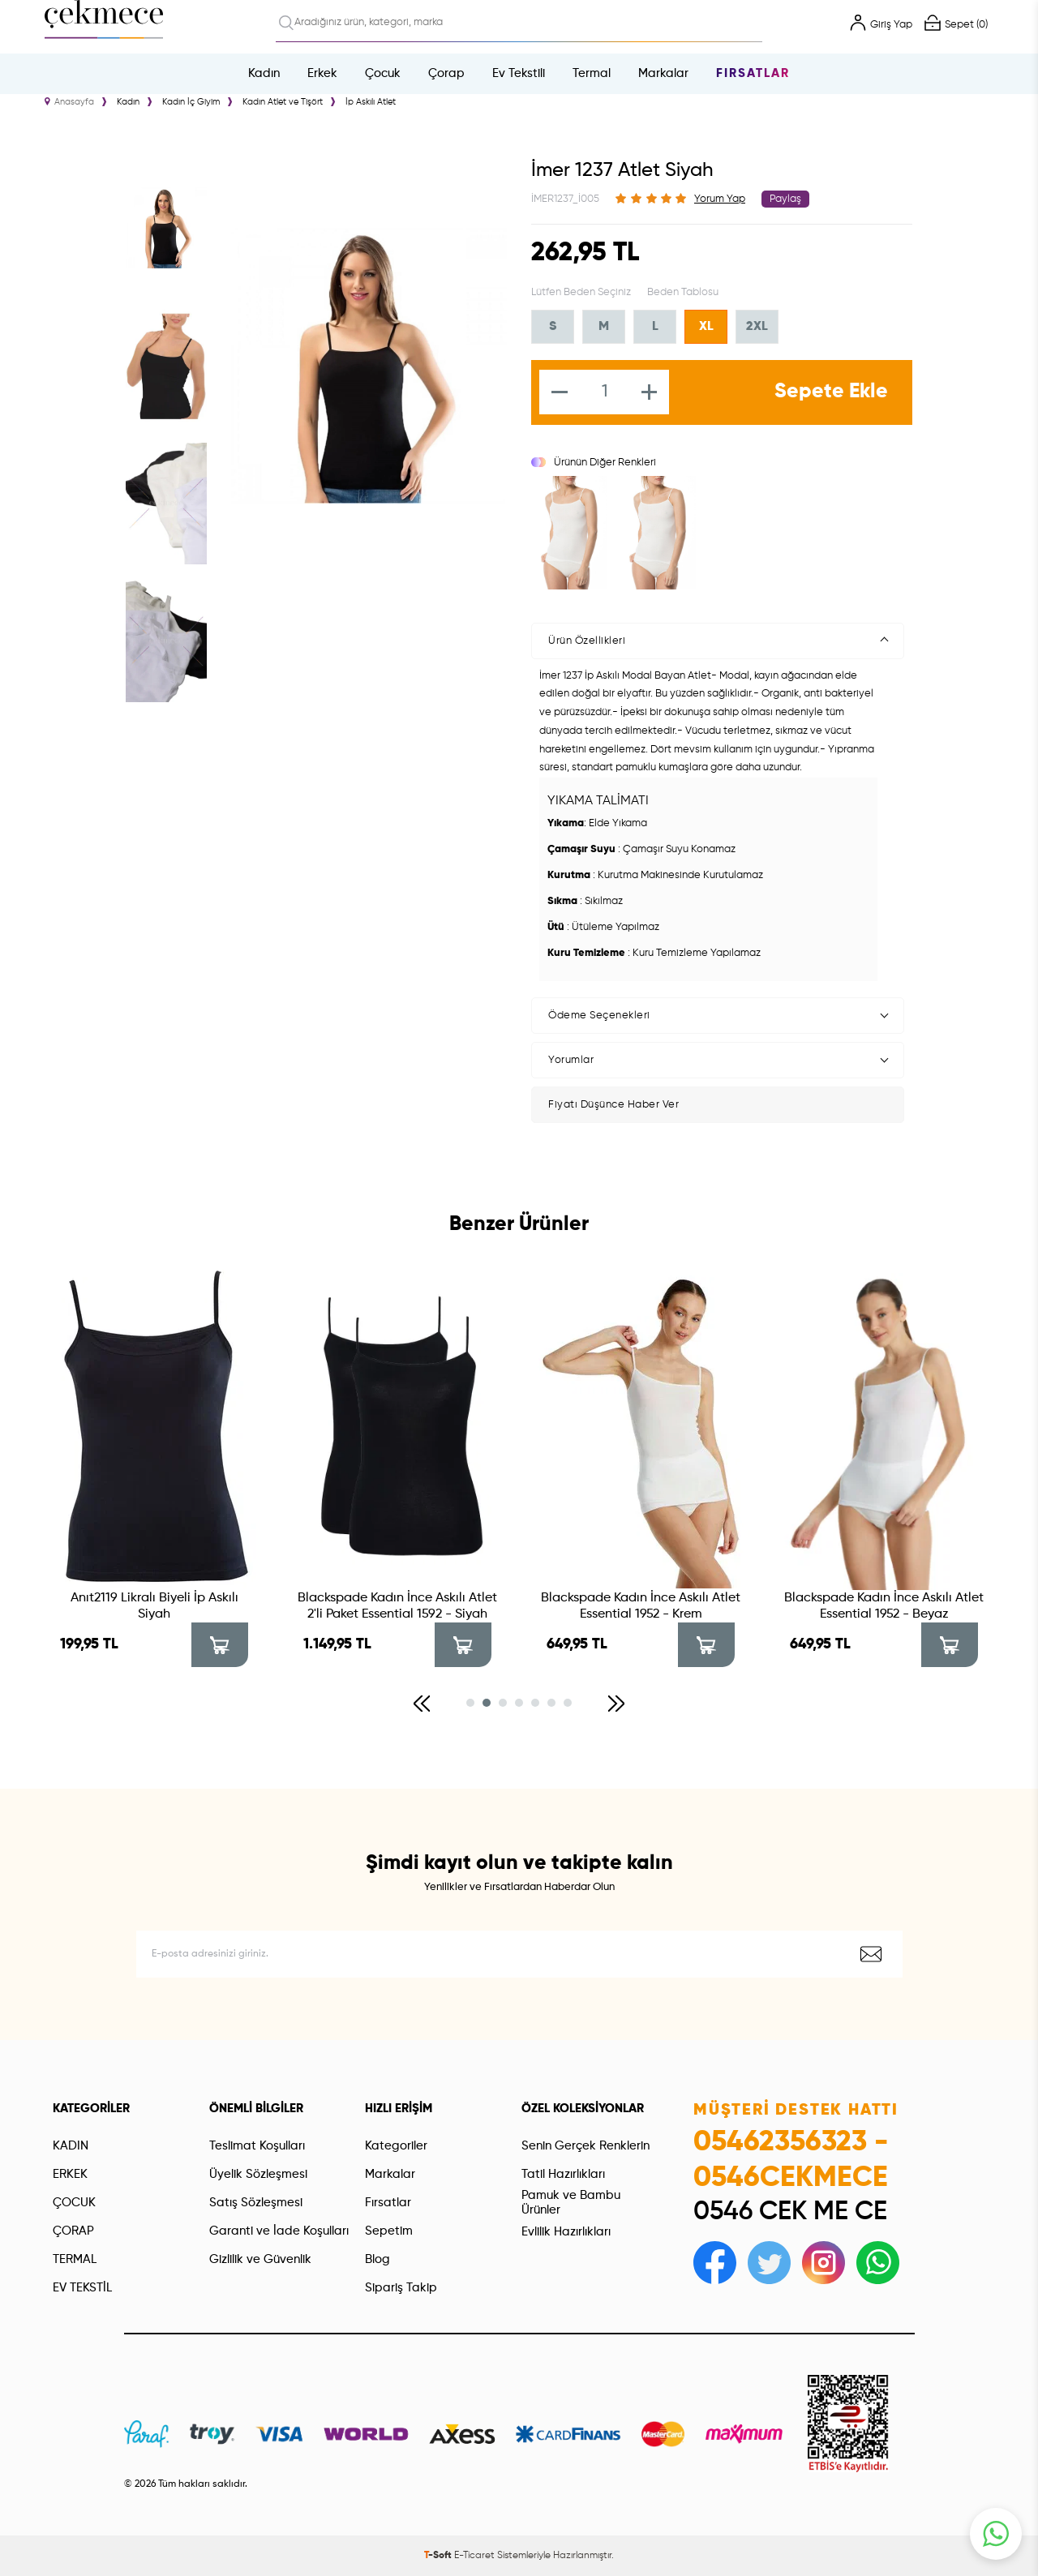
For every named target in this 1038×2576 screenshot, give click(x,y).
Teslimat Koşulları (257, 2146)
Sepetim (389, 2231)
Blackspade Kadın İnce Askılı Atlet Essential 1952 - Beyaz (884, 1606)
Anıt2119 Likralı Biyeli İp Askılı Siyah (154, 1606)
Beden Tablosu (682, 292)
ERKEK (70, 2174)
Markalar (663, 73)
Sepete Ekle (831, 392)
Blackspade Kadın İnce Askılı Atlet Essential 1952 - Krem (640, 1606)
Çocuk (383, 73)
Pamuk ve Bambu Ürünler (570, 2202)
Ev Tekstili (518, 73)
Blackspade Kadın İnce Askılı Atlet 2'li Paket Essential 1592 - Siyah (397, 1606)
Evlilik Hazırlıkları (566, 2232)
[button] (422, 1703)
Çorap (446, 73)
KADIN (70, 2146)
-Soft (439, 2556)
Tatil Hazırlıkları (563, 2174)
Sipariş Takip (401, 2288)
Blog (377, 2259)
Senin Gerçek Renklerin (585, 2146)
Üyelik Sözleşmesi (258, 2174)
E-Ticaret (474, 2556)
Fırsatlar (753, 73)
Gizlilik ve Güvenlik (260, 2259)
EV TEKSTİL (82, 2288)
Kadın (264, 73)
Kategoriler (396, 2146)
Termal (592, 73)
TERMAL (75, 2259)
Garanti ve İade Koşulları (279, 2231)
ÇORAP (73, 2231)
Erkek (322, 73)
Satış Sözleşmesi (255, 2203)
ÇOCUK (74, 2203)
